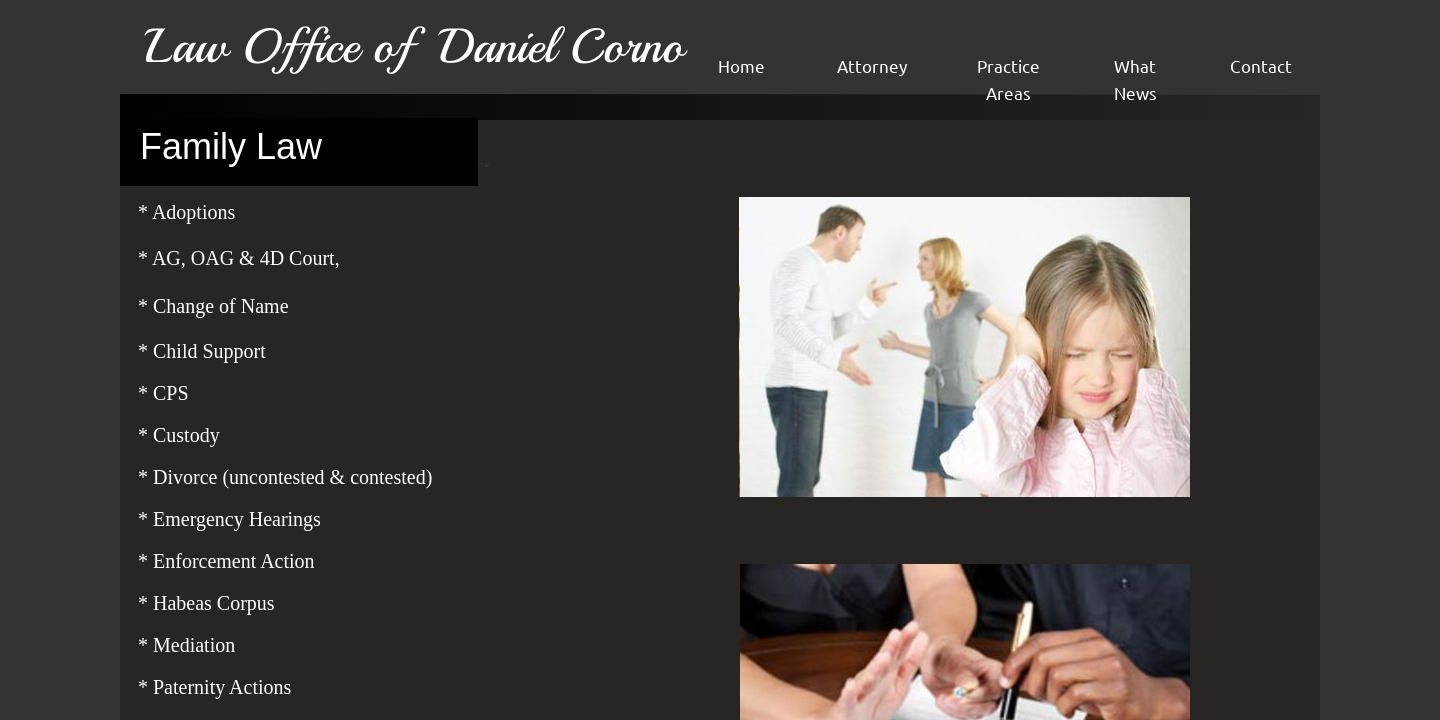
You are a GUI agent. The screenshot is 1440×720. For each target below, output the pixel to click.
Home (741, 65)
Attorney (872, 65)
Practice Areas (1008, 79)
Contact (1261, 65)
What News (1135, 79)
